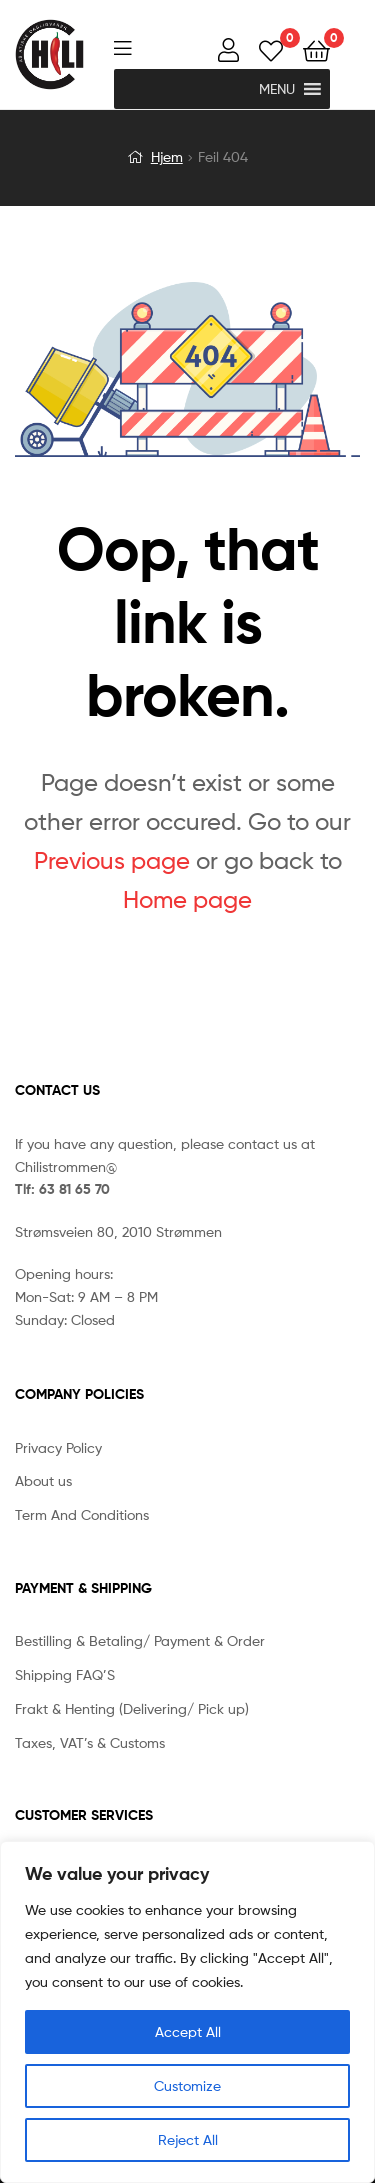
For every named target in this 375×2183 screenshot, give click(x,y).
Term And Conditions (82, 1514)
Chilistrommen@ (66, 1166)
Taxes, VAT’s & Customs (90, 1742)
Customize (187, 2085)
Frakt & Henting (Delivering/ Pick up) (132, 1708)
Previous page (112, 860)
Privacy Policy (58, 1447)
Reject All (188, 2139)
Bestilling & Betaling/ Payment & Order (140, 1640)
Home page (187, 899)
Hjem (167, 156)
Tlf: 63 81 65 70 (62, 1189)
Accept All (188, 2031)
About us (43, 1480)
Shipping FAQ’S (65, 1674)
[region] (187, 2012)
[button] (277, 89)
